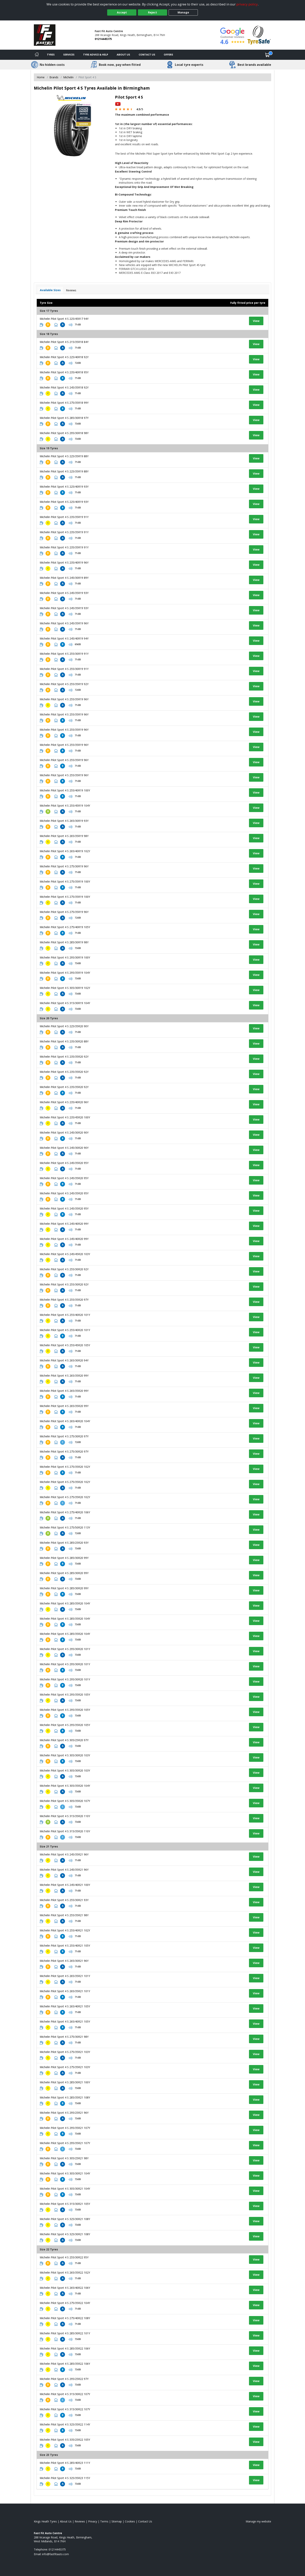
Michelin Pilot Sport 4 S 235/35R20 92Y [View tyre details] (64, 1056)
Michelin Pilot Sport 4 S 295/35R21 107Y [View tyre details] (65, 2128)
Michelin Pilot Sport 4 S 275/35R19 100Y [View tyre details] (65, 881)
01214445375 (103, 39)
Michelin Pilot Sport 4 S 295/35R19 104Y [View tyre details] (65, 972)
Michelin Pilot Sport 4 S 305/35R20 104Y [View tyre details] (65, 1786)
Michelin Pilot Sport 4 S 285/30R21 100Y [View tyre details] (65, 2082)
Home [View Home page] (41, 77)
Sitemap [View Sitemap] (116, 2521)
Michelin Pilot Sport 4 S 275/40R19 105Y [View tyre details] (65, 927)
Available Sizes (50, 290)
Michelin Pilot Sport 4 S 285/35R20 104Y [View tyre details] (65, 1603)
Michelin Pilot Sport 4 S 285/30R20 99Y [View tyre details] (64, 1558)
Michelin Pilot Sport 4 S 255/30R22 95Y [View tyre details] (64, 2257)
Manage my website (258, 2521)
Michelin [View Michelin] (68, 77)
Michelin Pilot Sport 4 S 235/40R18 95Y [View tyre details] (64, 372)
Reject (152, 12)
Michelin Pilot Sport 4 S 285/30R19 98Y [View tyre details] (64, 942)
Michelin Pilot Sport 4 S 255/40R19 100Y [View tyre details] (65, 790)
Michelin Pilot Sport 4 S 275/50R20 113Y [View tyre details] (65, 1527)
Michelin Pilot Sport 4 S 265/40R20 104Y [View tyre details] (65, 1421)
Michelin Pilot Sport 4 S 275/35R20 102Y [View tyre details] (65, 1467)
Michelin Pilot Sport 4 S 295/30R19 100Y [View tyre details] (65, 957)
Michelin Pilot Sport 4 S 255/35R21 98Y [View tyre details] (64, 1915)
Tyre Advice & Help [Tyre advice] (95, 54)
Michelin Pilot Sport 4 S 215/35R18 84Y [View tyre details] (64, 342)
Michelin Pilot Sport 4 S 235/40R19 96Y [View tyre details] (64, 562)
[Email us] (55, 2554)
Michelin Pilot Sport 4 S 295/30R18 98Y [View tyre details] (64, 433)
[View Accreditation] (259, 35)
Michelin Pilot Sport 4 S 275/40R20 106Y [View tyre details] (65, 1512)
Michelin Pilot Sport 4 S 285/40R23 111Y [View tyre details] (65, 2463)
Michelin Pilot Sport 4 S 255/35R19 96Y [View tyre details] (64, 699)
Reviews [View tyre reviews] (71, 290)
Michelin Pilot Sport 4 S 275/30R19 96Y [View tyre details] (64, 866)
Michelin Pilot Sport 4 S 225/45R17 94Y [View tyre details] (64, 319)
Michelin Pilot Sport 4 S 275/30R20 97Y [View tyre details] (64, 1436)
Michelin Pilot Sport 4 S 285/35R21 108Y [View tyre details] (65, 2097)
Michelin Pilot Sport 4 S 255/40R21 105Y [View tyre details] (65, 1945)
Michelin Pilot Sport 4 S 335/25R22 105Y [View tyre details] (65, 2439)
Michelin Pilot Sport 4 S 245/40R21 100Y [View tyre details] (65, 1885)
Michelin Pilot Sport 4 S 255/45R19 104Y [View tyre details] (65, 805)
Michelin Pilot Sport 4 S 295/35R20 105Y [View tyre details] (65, 1694)
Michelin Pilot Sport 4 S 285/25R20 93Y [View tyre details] (64, 1542)
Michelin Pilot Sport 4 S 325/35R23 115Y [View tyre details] (65, 2478)
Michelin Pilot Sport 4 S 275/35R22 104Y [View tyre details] (65, 2303)
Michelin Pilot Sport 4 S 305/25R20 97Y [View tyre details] (64, 1740)
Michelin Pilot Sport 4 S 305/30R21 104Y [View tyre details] (65, 2173)
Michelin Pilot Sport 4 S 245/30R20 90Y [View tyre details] (64, 1132)
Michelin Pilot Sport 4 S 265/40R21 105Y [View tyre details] (65, 2006)
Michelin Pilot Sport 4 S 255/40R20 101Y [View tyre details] (65, 1315)
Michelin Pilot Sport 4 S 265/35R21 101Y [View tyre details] (65, 1976)
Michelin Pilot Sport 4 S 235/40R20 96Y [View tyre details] (64, 1102)
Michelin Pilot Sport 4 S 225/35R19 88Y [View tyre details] (64, 456)
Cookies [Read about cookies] (130, 2521)
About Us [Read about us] (66, 2521)
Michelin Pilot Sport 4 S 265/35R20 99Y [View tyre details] (64, 1375)
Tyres (51, 54)
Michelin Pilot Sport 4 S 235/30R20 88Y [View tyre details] (64, 1041)
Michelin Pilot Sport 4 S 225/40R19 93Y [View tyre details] (64, 486)
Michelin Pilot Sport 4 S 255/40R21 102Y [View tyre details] (65, 1930)
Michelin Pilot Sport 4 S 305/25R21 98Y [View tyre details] (64, 2158)
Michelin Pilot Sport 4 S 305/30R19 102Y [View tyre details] (65, 988)
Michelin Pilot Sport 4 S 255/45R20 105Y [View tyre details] (65, 1345)
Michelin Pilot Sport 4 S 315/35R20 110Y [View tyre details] (65, 1816)
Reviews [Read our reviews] (80, 2521)
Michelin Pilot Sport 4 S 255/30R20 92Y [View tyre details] (64, 1269)
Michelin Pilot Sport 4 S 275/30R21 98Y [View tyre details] (64, 2037)
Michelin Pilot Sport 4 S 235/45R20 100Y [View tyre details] (65, 1117)
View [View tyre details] (256, 321)
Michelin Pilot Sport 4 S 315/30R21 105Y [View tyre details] (65, 2204)
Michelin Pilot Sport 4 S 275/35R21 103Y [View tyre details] (65, 2052)
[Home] (37, 55)
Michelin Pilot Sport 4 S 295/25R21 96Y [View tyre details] (64, 2112)
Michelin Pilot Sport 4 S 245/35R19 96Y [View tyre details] (64, 623)
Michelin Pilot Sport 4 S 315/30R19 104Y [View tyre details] (65, 1003)
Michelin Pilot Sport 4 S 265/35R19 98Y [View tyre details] (64, 836)
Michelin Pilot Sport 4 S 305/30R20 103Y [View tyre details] (65, 1755)
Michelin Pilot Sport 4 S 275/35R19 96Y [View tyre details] (64, 912)
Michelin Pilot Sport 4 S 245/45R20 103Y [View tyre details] (65, 1254)
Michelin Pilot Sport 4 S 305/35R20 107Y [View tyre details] (65, 1801)
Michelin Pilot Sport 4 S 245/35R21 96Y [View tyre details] (64, 1854)
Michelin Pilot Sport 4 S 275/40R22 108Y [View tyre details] (65, 2318)
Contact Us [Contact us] (147, 54)
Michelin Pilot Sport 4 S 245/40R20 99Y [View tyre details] (64, 1223)
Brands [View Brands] (53, 77)
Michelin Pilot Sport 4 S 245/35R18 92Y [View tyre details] (64, 387)
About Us (123, 54)
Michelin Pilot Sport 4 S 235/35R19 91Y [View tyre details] (64, 517)
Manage (183, 12)
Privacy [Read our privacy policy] (92, 2521)
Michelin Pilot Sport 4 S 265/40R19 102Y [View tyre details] (65, 851)
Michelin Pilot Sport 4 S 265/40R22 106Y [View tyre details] (65, 2288)
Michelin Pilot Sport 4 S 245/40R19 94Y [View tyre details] (64, 638)
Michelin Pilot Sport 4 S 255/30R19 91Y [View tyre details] (64, 653)
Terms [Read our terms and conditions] (104, 2521)
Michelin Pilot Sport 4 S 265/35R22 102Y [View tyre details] (65, 2272)
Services (68, 54)
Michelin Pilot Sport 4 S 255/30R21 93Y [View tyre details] (64, 1900)
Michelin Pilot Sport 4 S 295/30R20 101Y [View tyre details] (65, 1649)
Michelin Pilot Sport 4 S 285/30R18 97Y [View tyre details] (64, 418)
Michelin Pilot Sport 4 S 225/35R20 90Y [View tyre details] (64, 1026)
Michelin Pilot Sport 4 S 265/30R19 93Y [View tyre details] (64, 821)
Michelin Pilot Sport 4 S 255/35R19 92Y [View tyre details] (64, 684)
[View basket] (267, 55)
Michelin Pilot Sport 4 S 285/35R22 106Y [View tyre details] (65, 2348)
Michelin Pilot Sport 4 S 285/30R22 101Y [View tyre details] (65, 2333)
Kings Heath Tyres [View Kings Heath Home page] (45, 2521)
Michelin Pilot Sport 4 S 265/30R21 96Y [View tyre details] (64, 1961)
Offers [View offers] (168, 54)
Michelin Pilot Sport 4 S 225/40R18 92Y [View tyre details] (64, 357)
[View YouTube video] (118, 104)
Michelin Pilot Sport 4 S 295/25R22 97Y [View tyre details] (64, 2379)
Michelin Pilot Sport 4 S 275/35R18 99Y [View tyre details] (64, 402)
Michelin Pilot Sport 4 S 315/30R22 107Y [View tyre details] (65, 2394)
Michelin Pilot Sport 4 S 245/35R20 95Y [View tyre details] (64, 1163)
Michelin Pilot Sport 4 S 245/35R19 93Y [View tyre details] (64, 593)
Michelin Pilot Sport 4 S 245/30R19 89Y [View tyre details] (64, 578)
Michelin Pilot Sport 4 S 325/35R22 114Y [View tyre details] (65, 2424)
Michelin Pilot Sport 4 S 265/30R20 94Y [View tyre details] (64, 1360)
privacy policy (247, 4)
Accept (122, 12)
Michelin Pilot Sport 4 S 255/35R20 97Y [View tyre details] (64, 1299)
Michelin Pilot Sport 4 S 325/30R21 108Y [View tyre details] (65, 2219)
